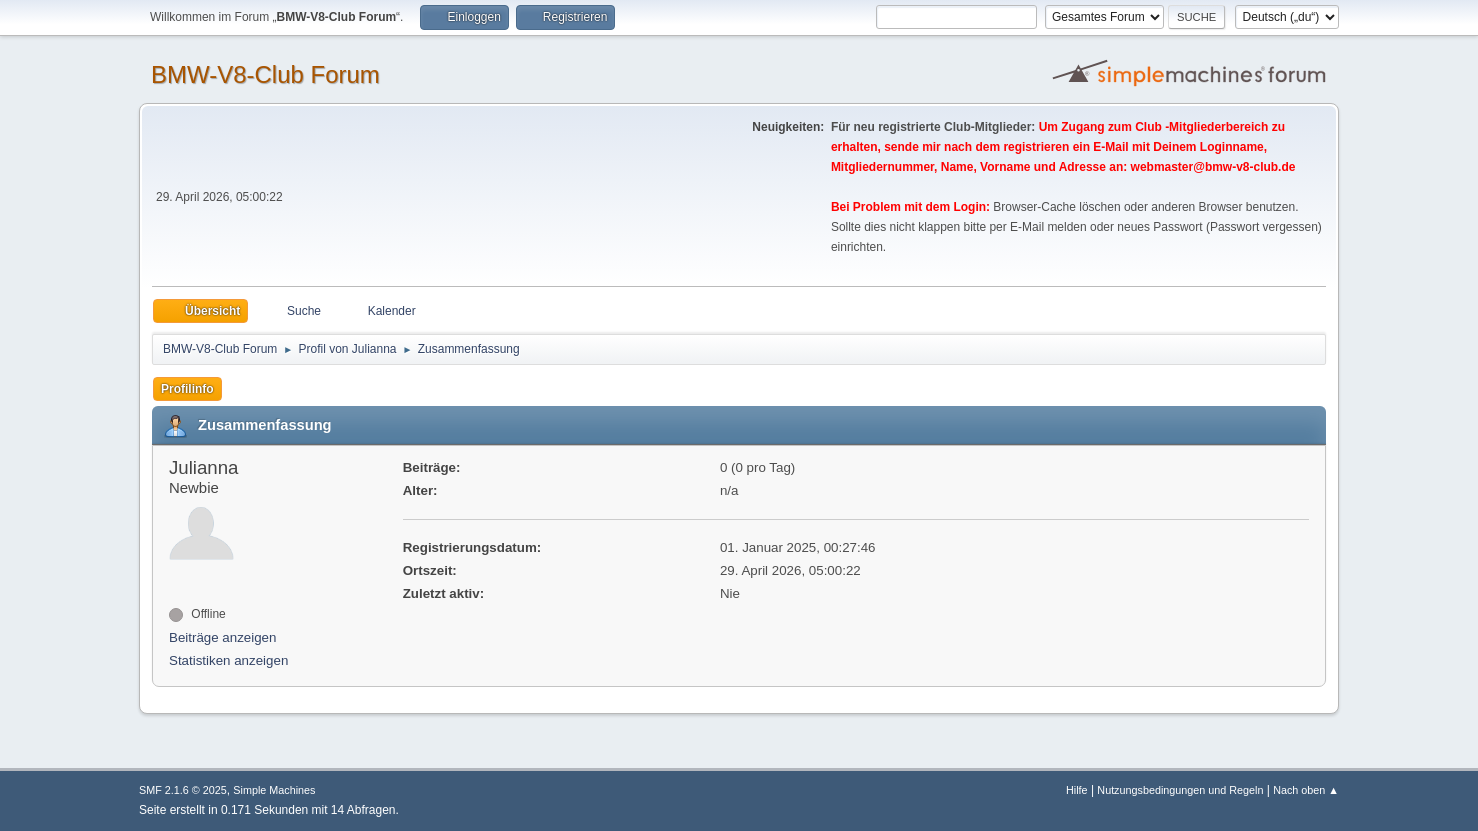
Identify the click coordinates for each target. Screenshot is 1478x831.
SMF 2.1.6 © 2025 (183, 790)
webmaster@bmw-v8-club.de (1213, 167)
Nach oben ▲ (1306, 790)
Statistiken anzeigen (228, 660)
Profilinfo (187, 389)
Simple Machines (274, 790)
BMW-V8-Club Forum (265, 74)
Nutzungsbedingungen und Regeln (1180, 790)
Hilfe (1077, 790)
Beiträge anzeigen (222, 637)
